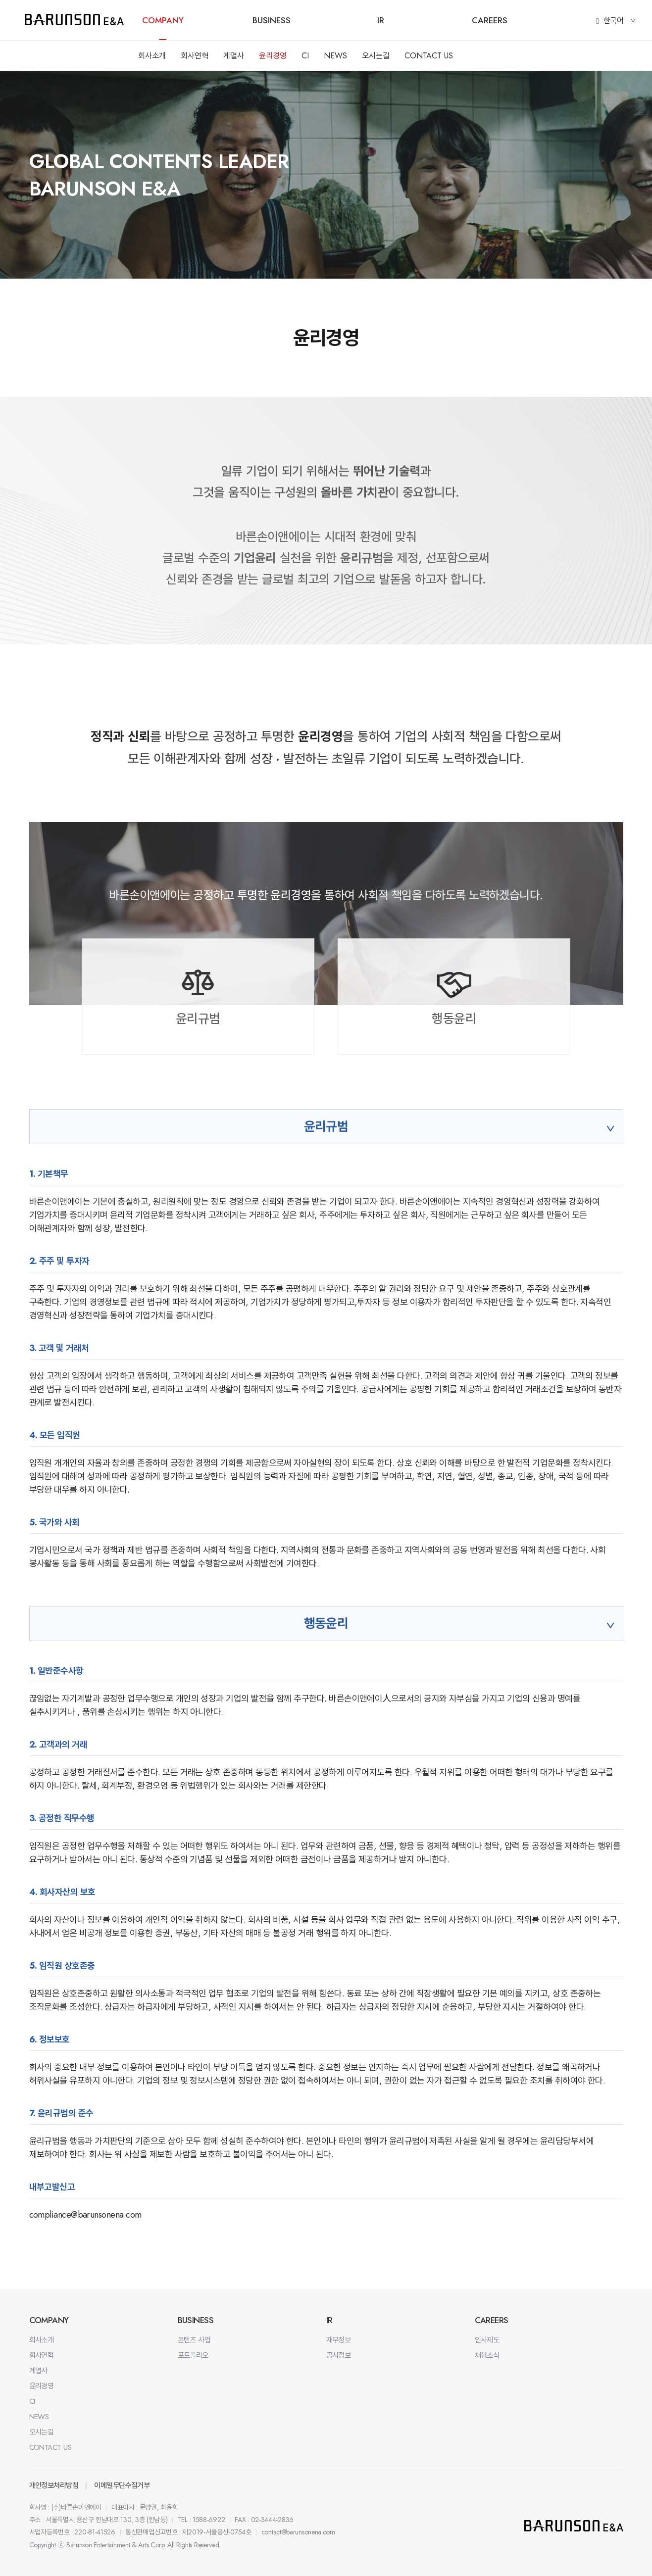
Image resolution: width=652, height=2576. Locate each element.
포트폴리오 (193, 2355)
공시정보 (338, 2355)
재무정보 (338, 2339)
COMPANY (163, 20)
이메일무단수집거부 (122, 2485)
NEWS (335, 55)
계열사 (233, 55)
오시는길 (376, 55)
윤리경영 (273, 55)
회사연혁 (194, 55)
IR (380, 20)
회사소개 (152, 55)
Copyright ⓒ (47, 2545)
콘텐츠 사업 (194, 2339)
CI (305, 55)
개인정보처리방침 (54, 2485)
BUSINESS (271, 20)
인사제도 (487, 2339)
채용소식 (487, 2355)
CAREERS (489, 20)
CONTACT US (428, 55)
